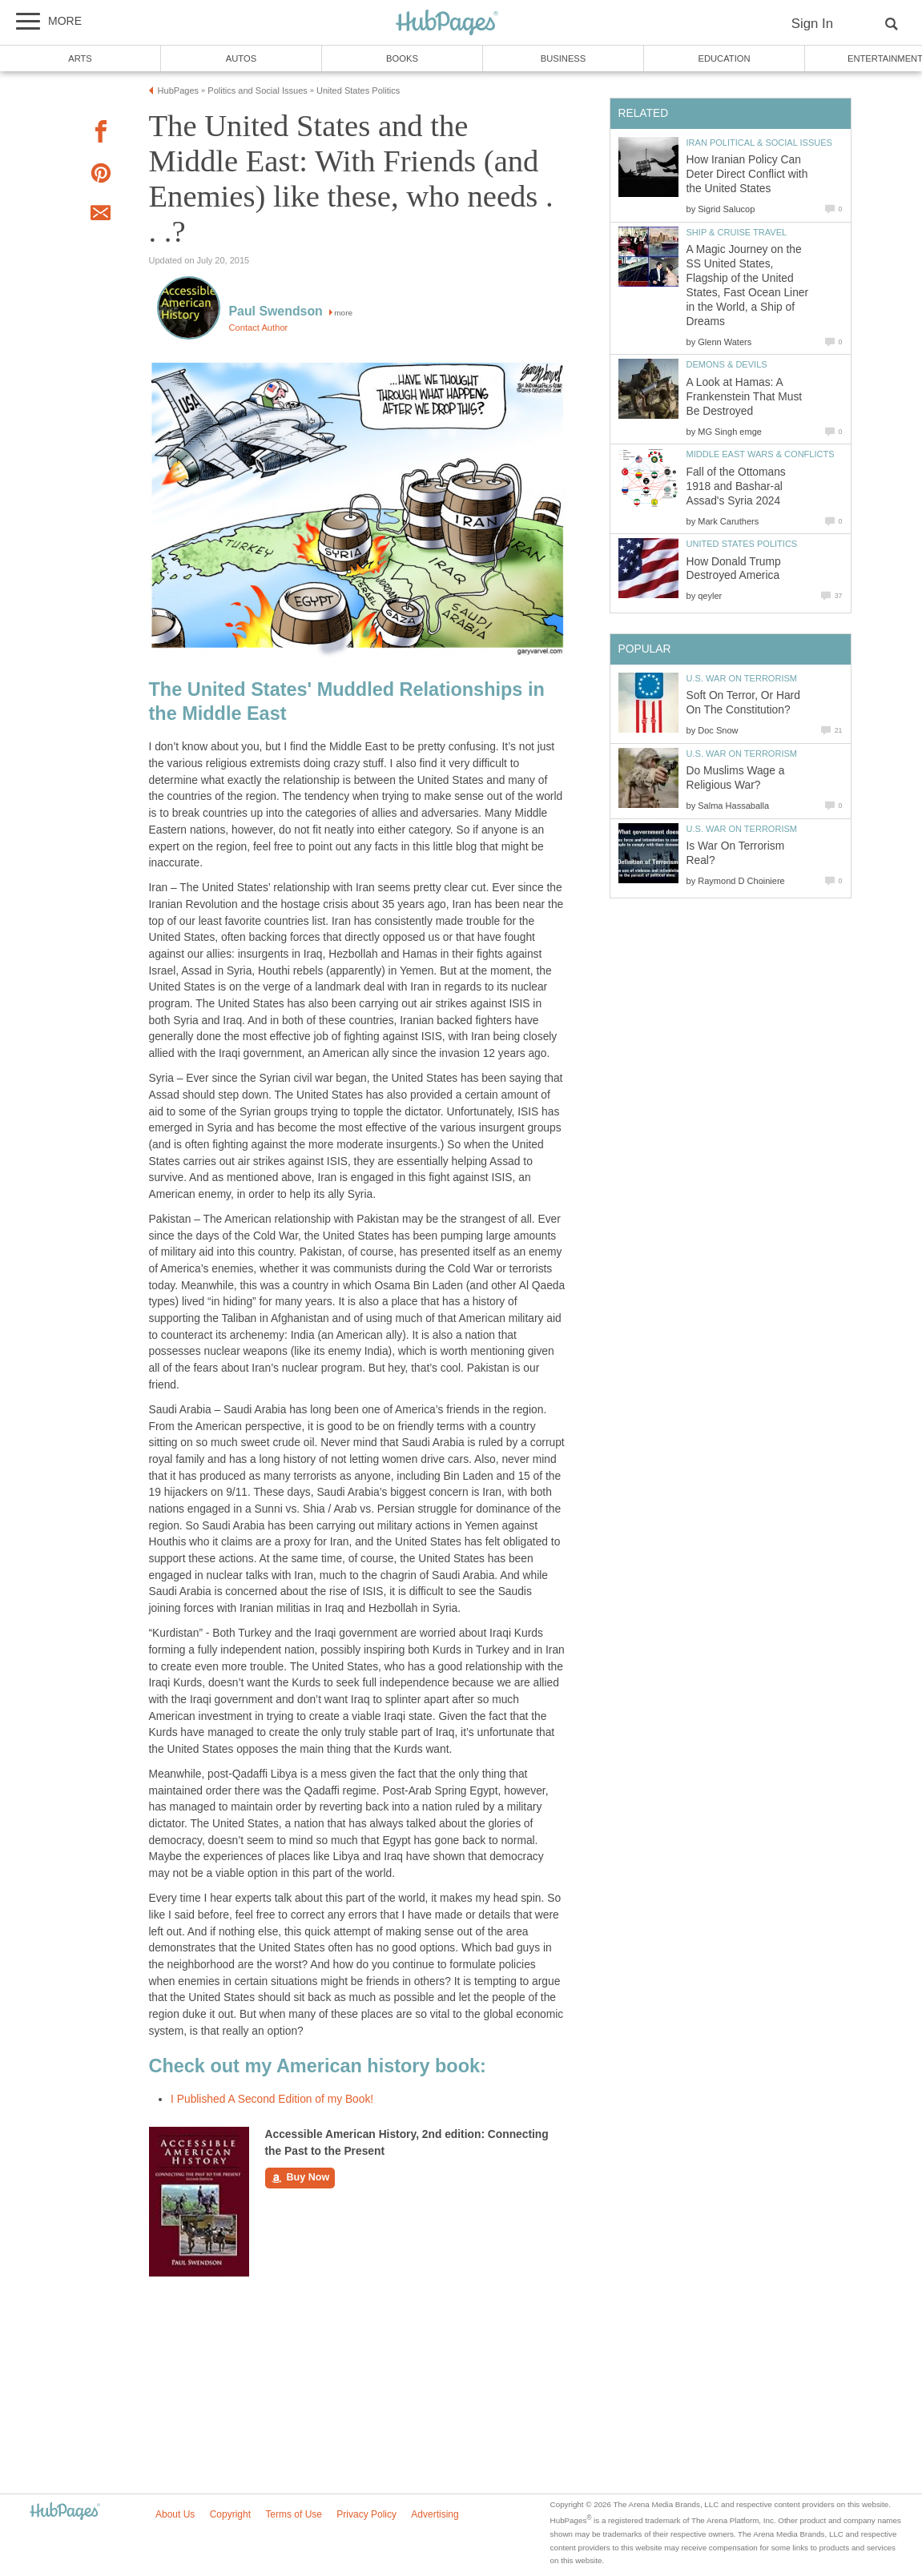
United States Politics (742, 544)
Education (724, 58)
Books (402, 58)
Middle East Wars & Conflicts (760, 454)
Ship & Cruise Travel (736, 232)
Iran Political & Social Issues (759, 142)
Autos (241, 58)
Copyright (230, 2514)
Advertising (434, 2514)
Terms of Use (293, 2514)
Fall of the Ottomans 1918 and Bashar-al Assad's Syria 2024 (736, 486)
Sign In (812, 23)
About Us (175, 2514)
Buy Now (300, 2178)
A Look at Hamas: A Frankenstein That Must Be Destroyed (744, 396)
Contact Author (258, 327)
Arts (80, 58)
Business (563, 58)
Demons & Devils (726, 364)
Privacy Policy (366, 2514)
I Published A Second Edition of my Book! (272, 2099)
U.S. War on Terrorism (742, 678)
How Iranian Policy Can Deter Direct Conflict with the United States (747, 174)
